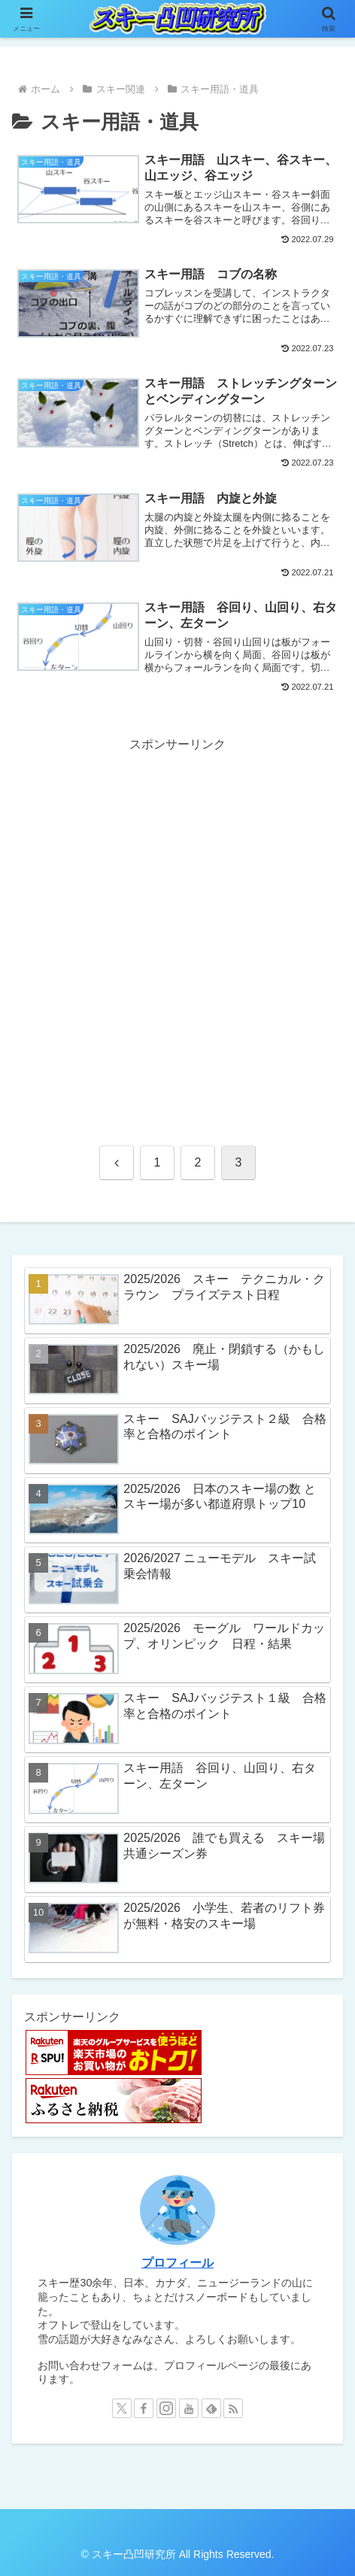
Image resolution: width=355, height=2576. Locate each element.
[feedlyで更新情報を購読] (211, 2408)
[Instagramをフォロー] (166, 2408)
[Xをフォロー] (122, 2408)
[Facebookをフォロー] (143, 2408)
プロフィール (177, 2262)
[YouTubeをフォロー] (189, 2408)
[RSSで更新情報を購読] (233, 2408)
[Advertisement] (177, 932)
